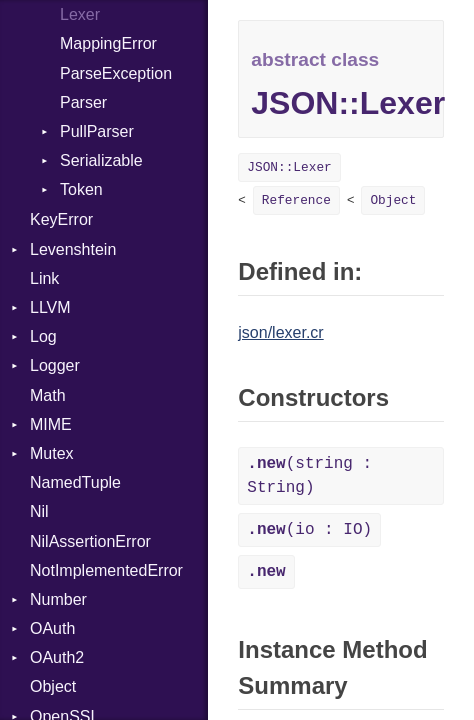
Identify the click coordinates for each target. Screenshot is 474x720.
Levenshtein (73, 249)
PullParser (97, 131)
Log (43, 336)
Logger (55, 365)
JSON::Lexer (289, 167)
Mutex (52, 453)
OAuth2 (57, 657)
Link (44, 278)
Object (53, 686)
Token (81, 189)
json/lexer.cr (280, 332)
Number (58, 599)
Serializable (101, 160)
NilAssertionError (90, 541)
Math (48, 395)
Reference (296, 200)
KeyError (61, 219)
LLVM (50, 307)
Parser (83, 102)
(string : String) (309, 476)
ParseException (116, 73)
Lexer (80, 14)
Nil (39, 511)
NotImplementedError (106, 570)
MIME (51, 424)
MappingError (108, 43)
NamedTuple (75, 482)
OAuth (52, 628)
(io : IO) (309, 530)
